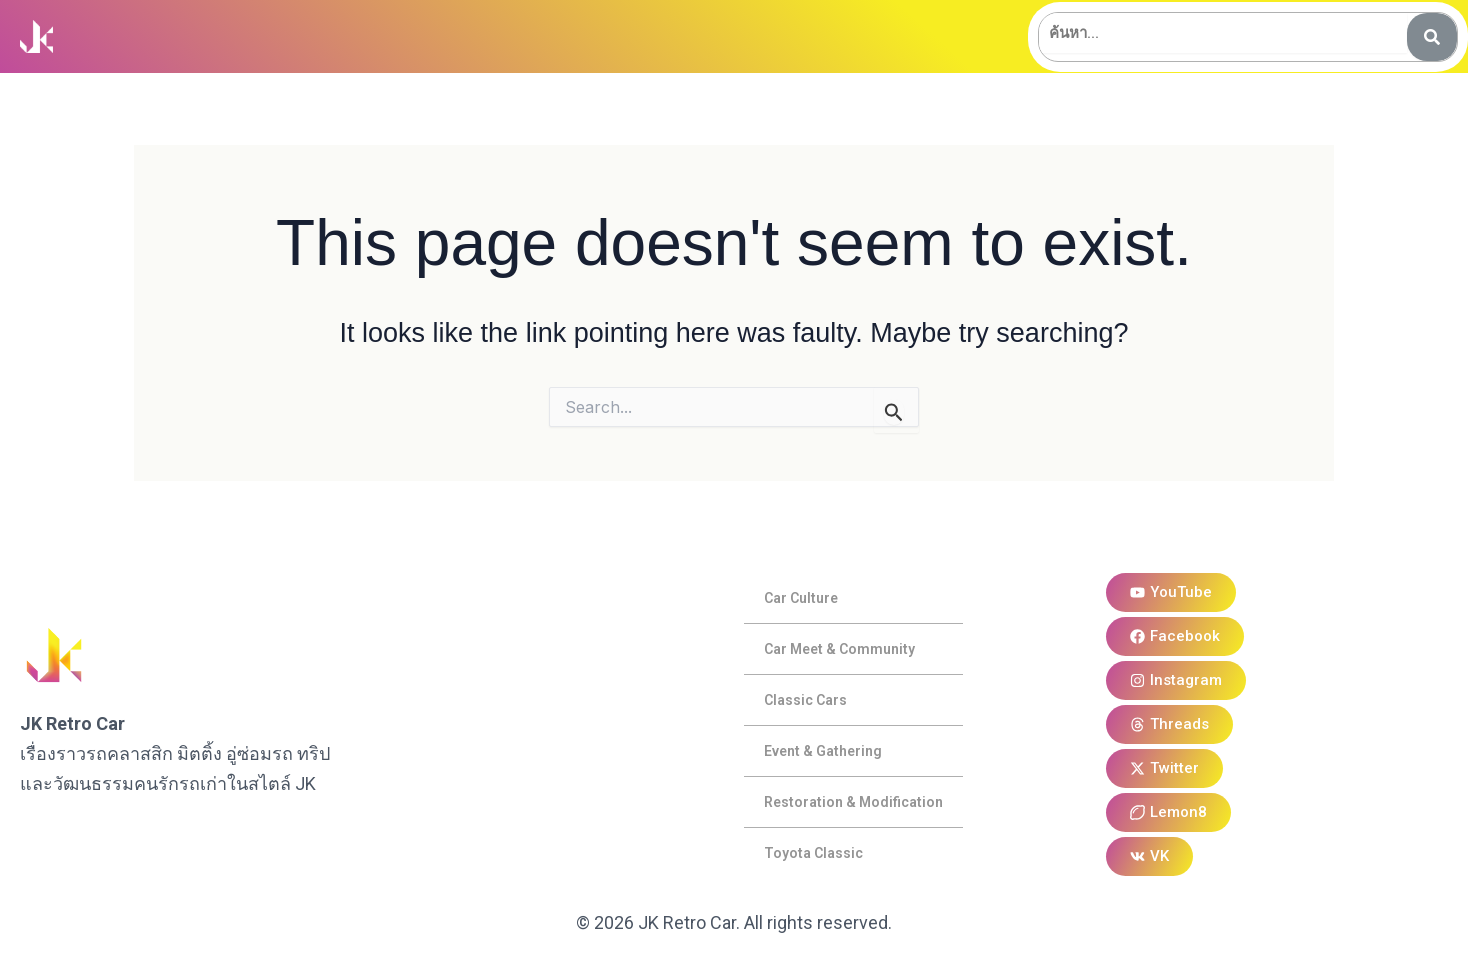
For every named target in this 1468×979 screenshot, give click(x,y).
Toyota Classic (813, 853)
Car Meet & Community (839, 649)
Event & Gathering (823, 751)
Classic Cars (805, 700)
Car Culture (801, 598)
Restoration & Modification (853, 802)
